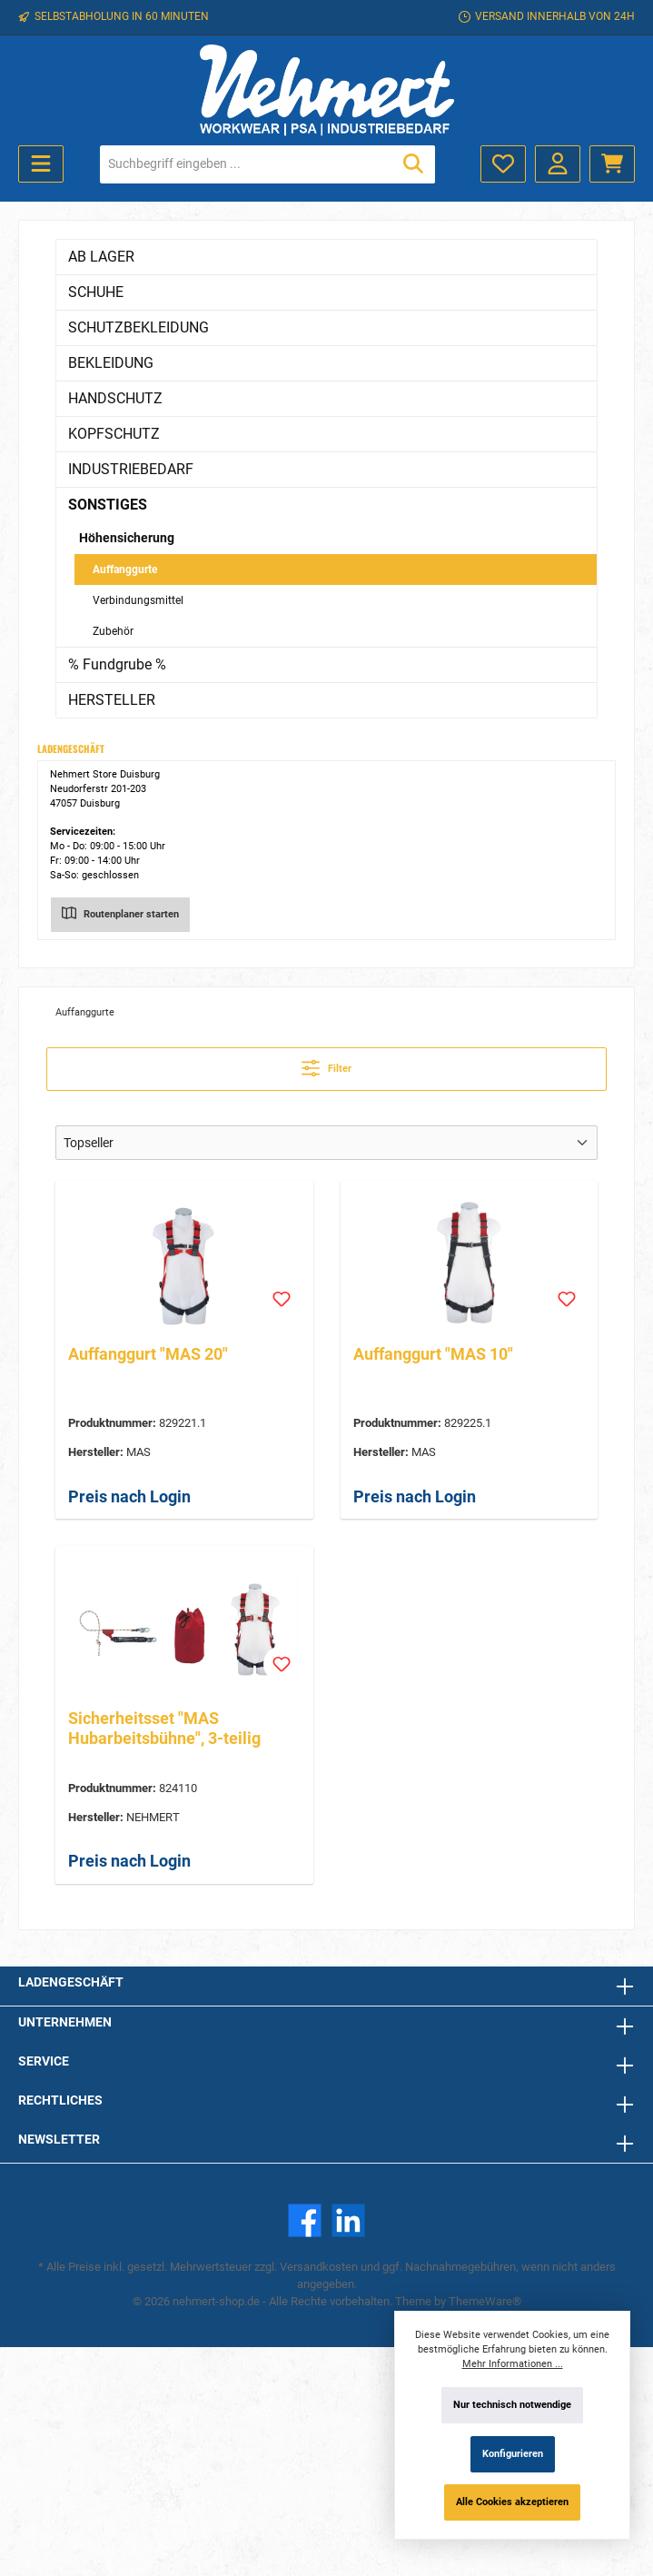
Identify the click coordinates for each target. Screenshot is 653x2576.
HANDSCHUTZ (115, 398)
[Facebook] (304, 2220)
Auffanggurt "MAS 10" (433, 1353)
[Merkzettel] (503, 164)
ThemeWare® (485, 2301)
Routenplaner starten (120, 911)
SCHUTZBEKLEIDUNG (138, 327)
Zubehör (113, 631)
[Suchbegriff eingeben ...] (246, 164)
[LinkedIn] (348, 2220)
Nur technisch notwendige (512, 2405)
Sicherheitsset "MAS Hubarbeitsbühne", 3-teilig (164, 1728)
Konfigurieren (512, 2454)
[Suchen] (413, 164)
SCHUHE (96, 292)
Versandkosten (319, 2267)
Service (43, 2061)
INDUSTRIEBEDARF (130, 469)
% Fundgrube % (117, 664)
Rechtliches (60, 2100)
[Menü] (41, 164)
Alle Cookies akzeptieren (512, 2502)
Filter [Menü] (326, 1064)
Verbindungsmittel (138, 600)
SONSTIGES (107, 504)
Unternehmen (65, 2022)
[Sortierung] (326, 1142)
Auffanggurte (125, 569)
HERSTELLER (111, 699)
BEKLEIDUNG (110, 363)
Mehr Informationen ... (512, 2364)
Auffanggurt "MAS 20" (148, 1353)
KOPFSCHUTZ (114, 433)
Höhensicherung (126, 537)
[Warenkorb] (612, 164)
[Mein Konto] (557, 164)
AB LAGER (101, 256)
